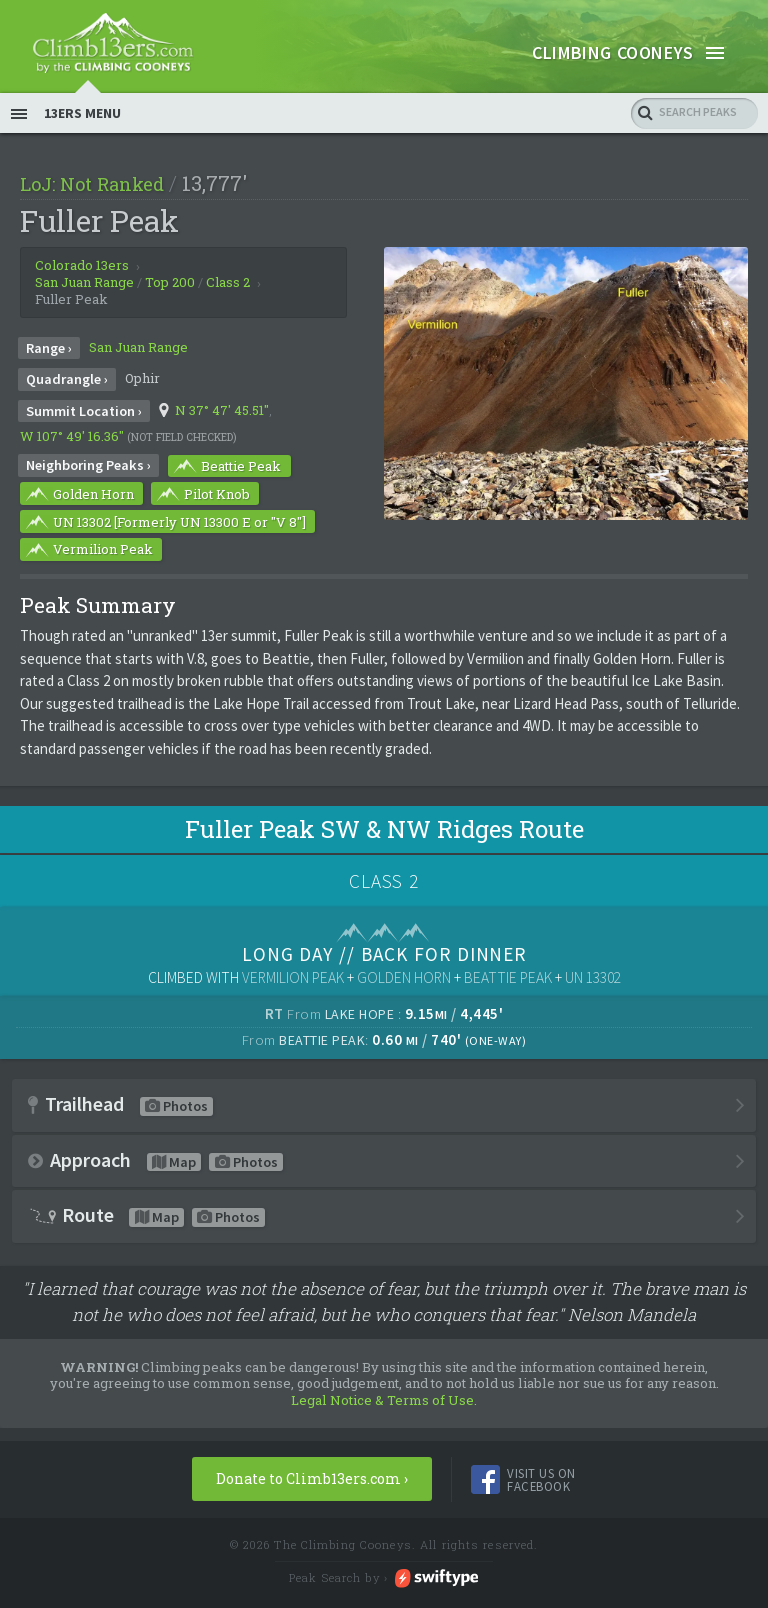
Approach (155, 1173)
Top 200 (170, 296)
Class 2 (228, 296)
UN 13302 (593, 991)
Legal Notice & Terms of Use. (384, 1414)
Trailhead (120, 1117)
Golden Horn (78, 508)
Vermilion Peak (88, 564)
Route (146, 1229)
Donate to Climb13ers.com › (312, 1492)
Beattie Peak (226, 480)
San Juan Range (138, 361)
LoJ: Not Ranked (92, 198)
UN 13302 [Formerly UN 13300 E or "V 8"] (164, 536)
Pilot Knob (202, 508)
